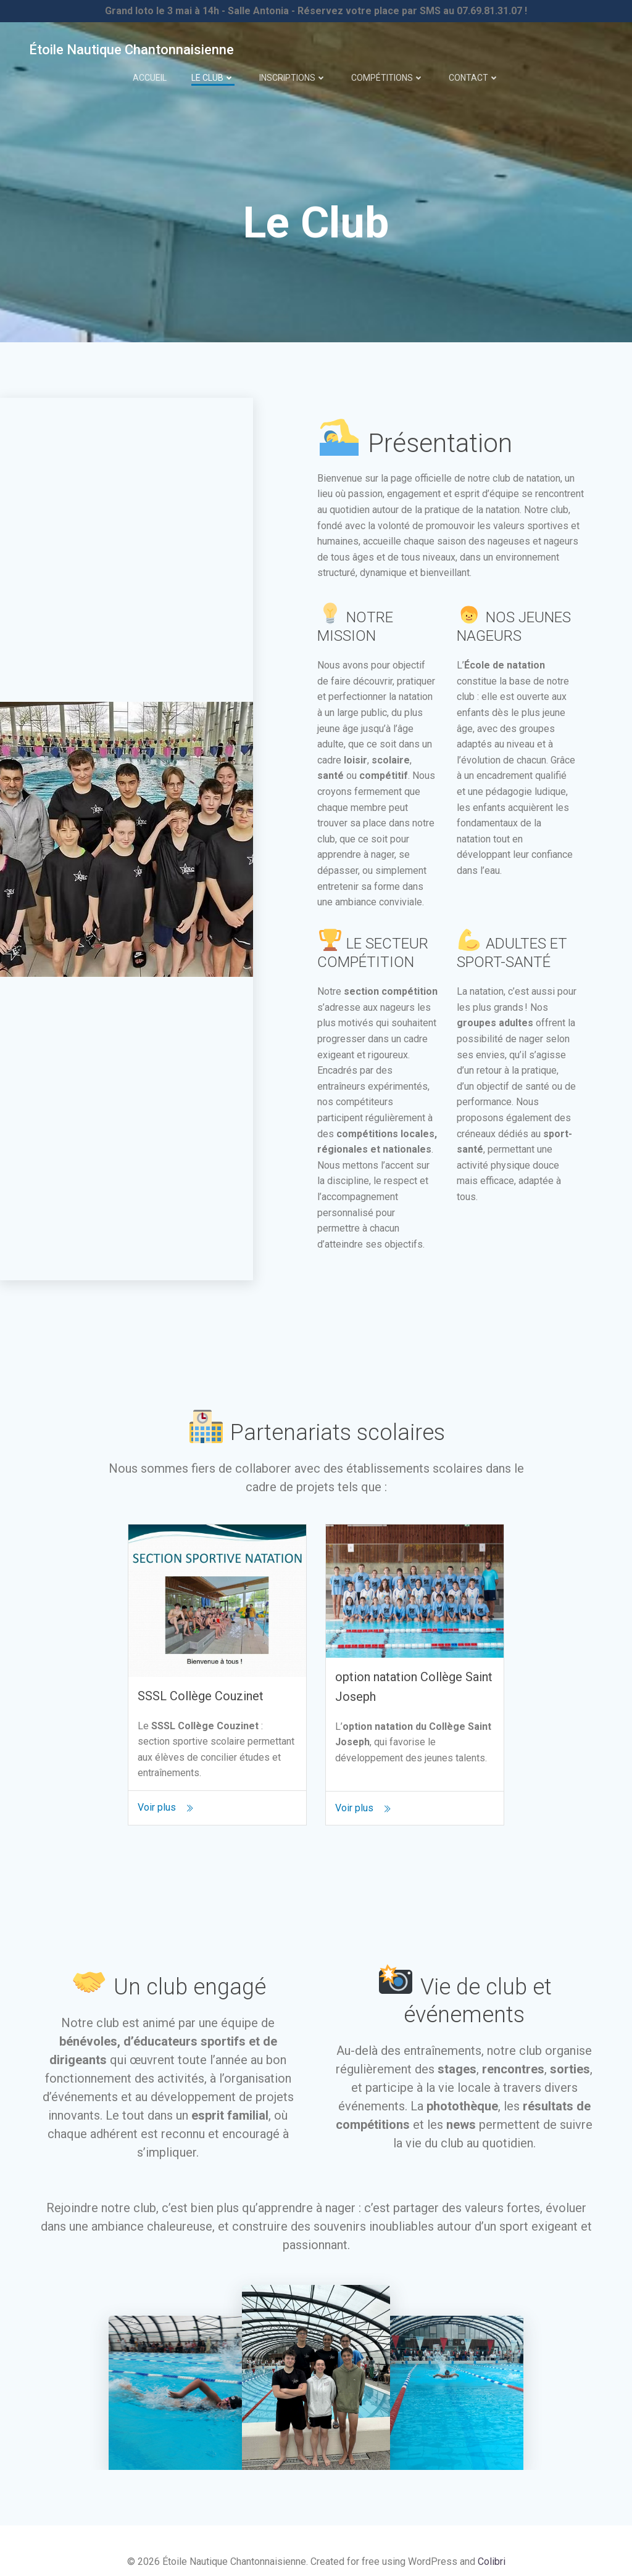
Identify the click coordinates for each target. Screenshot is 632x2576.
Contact (474, 70)
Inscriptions (292, 70)
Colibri (491, 2553)
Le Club (213, 70)
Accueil (150, 70)
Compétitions (387, 70)
